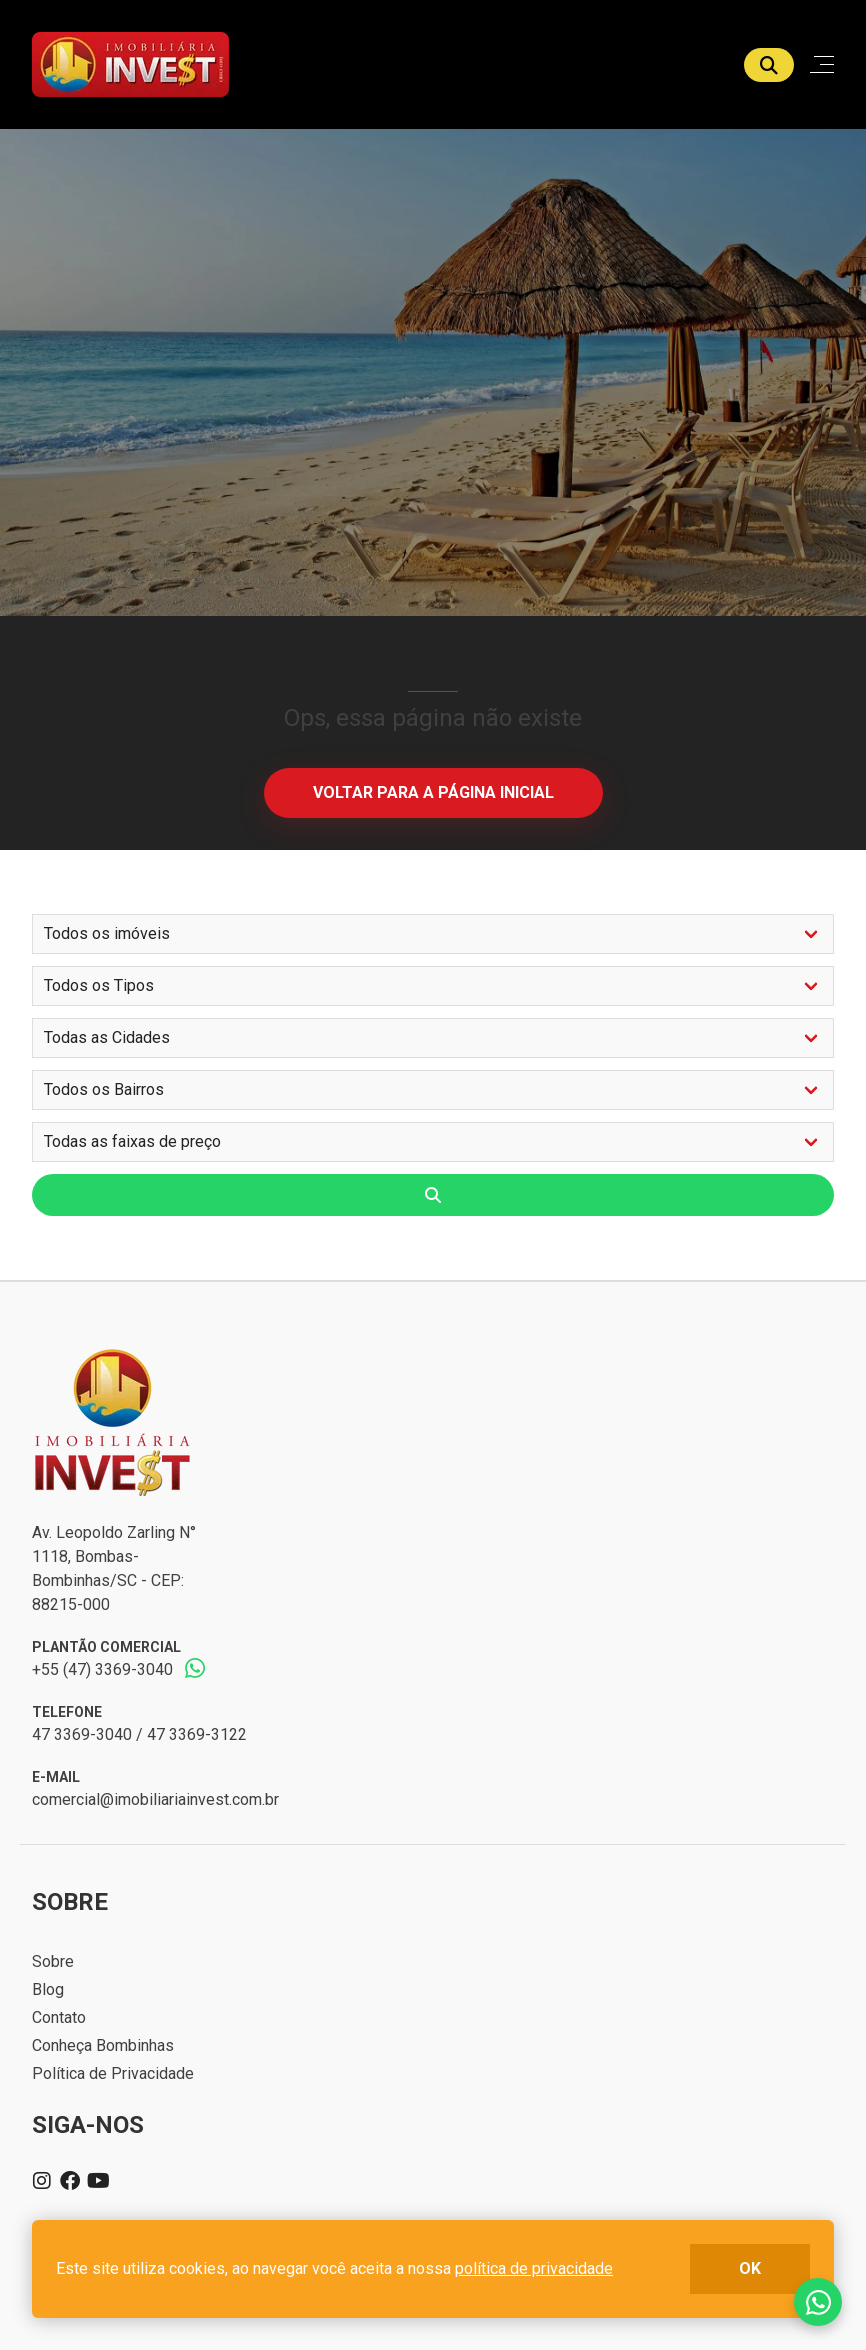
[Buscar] (769, 65)
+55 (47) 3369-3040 (102, 1669)
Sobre (53, 1961)
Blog (48, 1989)
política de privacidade (534, 2268)
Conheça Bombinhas (103, 2045)
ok (750, 2268)
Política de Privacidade (113, 2073)
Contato (59, 2017)
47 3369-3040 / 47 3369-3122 (139, 1734)
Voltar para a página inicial (433, 792)
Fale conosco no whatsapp (818, 2302)
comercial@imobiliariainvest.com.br (155, 1799)
